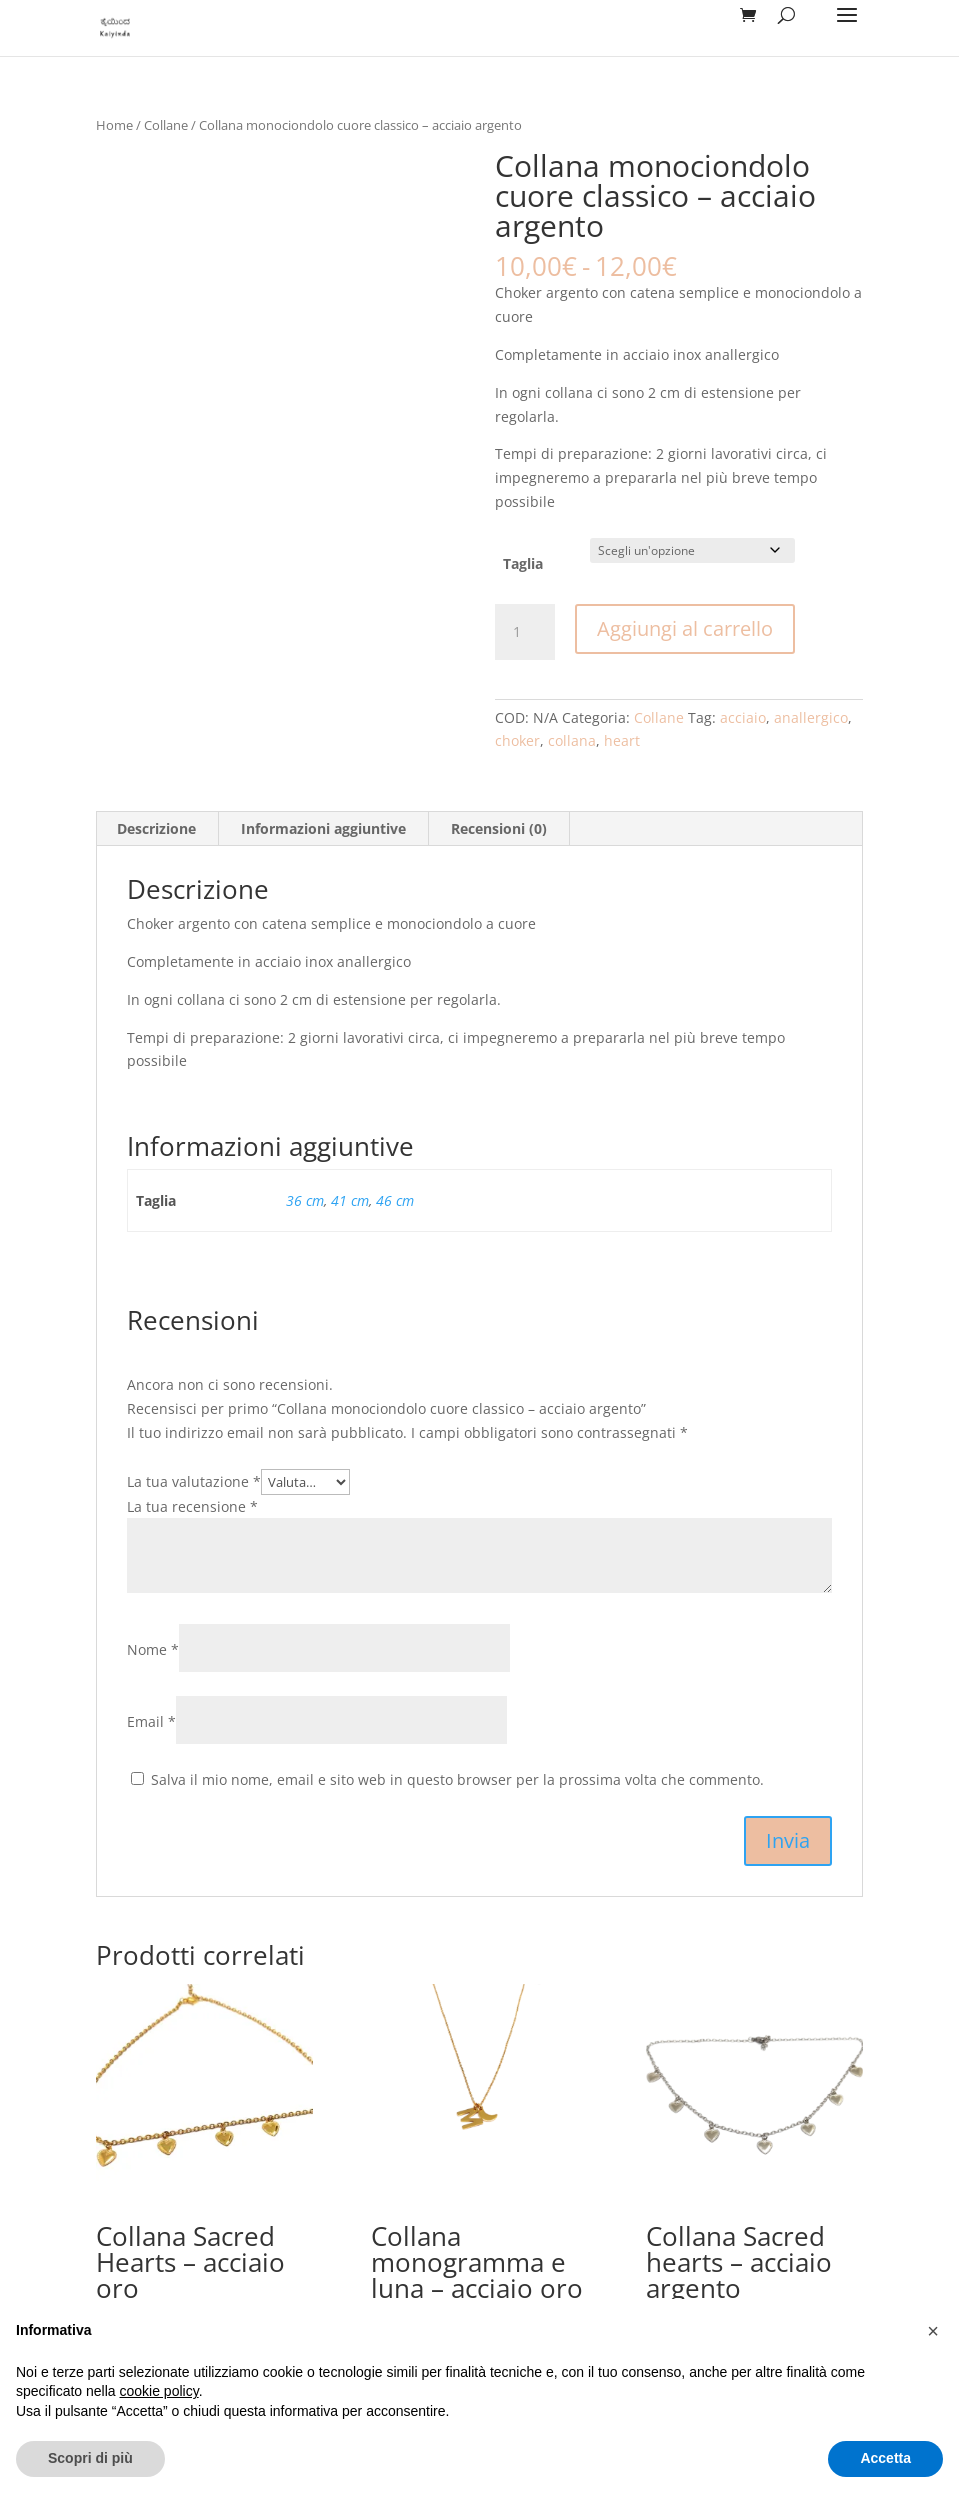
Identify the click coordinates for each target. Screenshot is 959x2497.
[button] (933, 2331)
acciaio (743, 717)
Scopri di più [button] (90, 2458)
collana (572, 740)
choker (517, 740)
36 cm (305, 1200)
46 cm (395, 1200)
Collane (166, 125)
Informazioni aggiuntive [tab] (323, 828)
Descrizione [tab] (156, 828)
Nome (153, 1649)
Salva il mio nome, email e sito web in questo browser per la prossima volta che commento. (457, 1779)
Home (114, 125)
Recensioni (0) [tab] (499, 828)
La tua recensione (192, 1506)
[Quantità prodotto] (525, 632)
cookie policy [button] (159, 2391)
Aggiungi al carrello (685, 628)
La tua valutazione (194, 1481)
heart (622, 740)
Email (151, 1721)
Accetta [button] (885, 2458)
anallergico (811, 717)
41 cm (350, 1200)
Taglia (523, 563)
